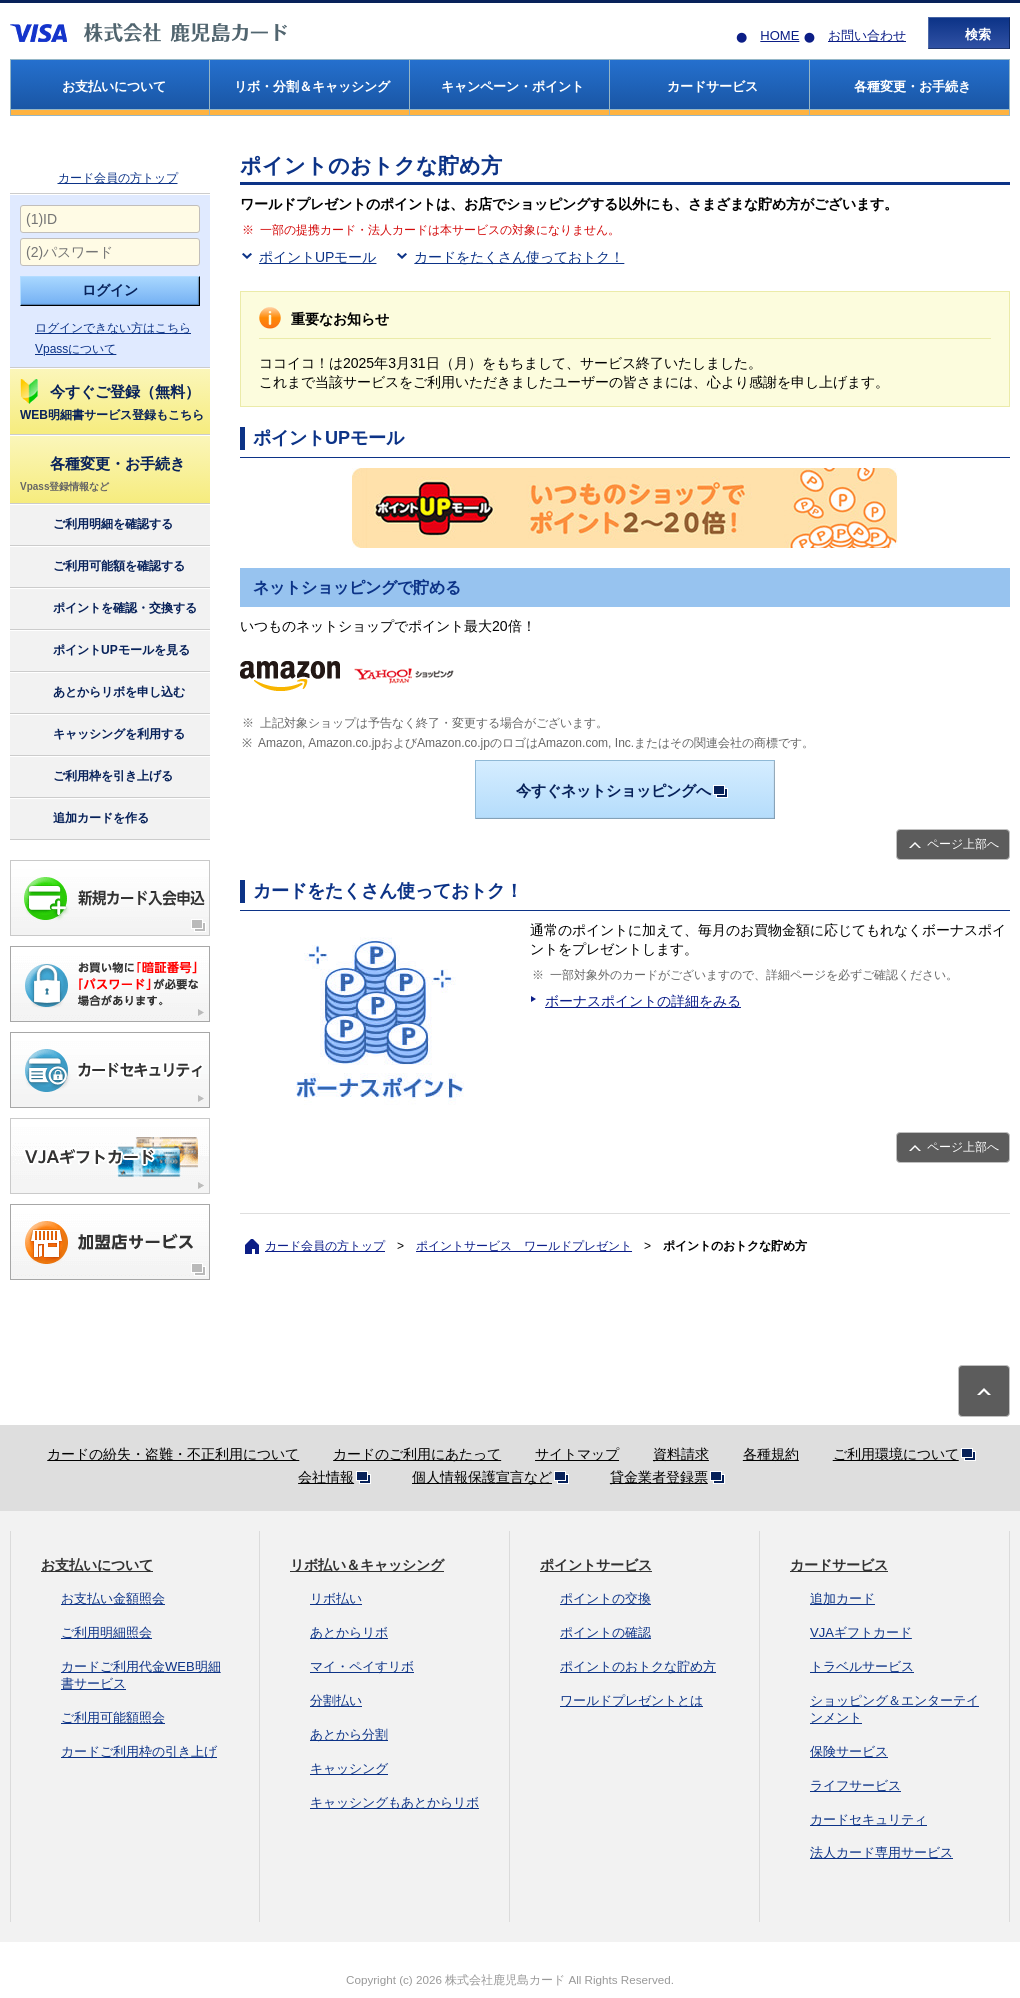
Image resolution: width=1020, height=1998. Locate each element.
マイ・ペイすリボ (362, 1666)
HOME (779, 35)
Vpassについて (75, 349)
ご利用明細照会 (106, 1632)
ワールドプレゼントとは (631, 1700)
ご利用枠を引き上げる (95, 777)
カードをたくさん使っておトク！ (519, 257)
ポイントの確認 (605, 1632)
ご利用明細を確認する (95, 525)
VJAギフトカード (861, 1632)
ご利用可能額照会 (113, 1717)
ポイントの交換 (605, 1598)
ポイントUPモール (317, 257)
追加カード (842, 1598)
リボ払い (336, 1598)
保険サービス (849, 1751)
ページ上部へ (963, 844)
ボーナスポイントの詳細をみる (643, 1001)
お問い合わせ (867, 35)
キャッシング (349, 1768)
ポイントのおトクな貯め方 (638, 1666)
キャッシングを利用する (101, 735)
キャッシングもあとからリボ (394, 1802)
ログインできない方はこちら (113, 328)
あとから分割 (349, 1734)
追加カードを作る (83, 819)
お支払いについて (97, 1565)
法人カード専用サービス (881, 1852)
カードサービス (839, 1565)
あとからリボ (349, 1632)
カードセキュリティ (868, 1819)
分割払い (336, 1700)
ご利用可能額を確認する (101, 567)
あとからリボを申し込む (101, 693)
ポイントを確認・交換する (107, 609)
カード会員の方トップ (118, 178)
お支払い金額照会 (113, 1598)
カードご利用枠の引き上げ (139, 1751)
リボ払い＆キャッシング (367, 1565)
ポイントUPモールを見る (104, 651)
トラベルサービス (862, 1666)
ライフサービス (855, 1785)
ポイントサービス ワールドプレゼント (524, 1246)
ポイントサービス (596, 1565)
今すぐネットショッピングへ (625, 790)
